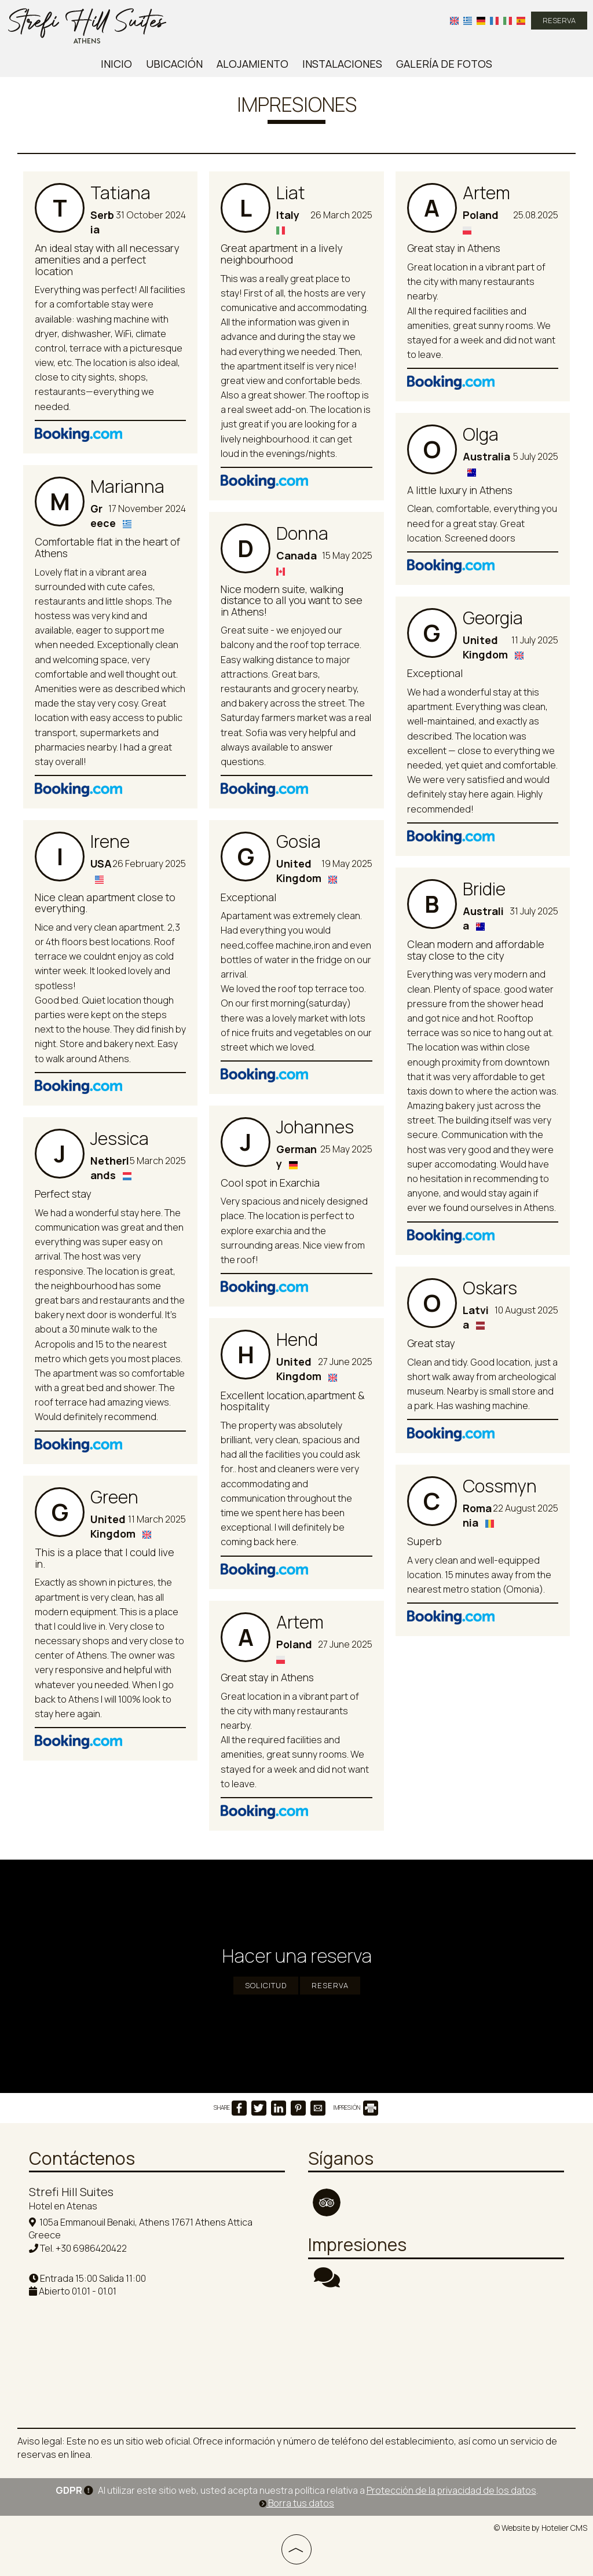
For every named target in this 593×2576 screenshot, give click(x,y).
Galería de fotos (444, 64)
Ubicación (174, 64)
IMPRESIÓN (355, 2107)
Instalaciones (342, 64)
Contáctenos (82, 2158)
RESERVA (559, 20)
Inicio (116, 64)
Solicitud (266, 1985)
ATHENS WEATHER (436, 2349)
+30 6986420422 (91, 2248)
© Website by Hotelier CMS (540, 2528)
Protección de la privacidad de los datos (451, 2490)
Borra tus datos (296, 2503)
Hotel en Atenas (63, 2206)
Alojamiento (252, 64)
